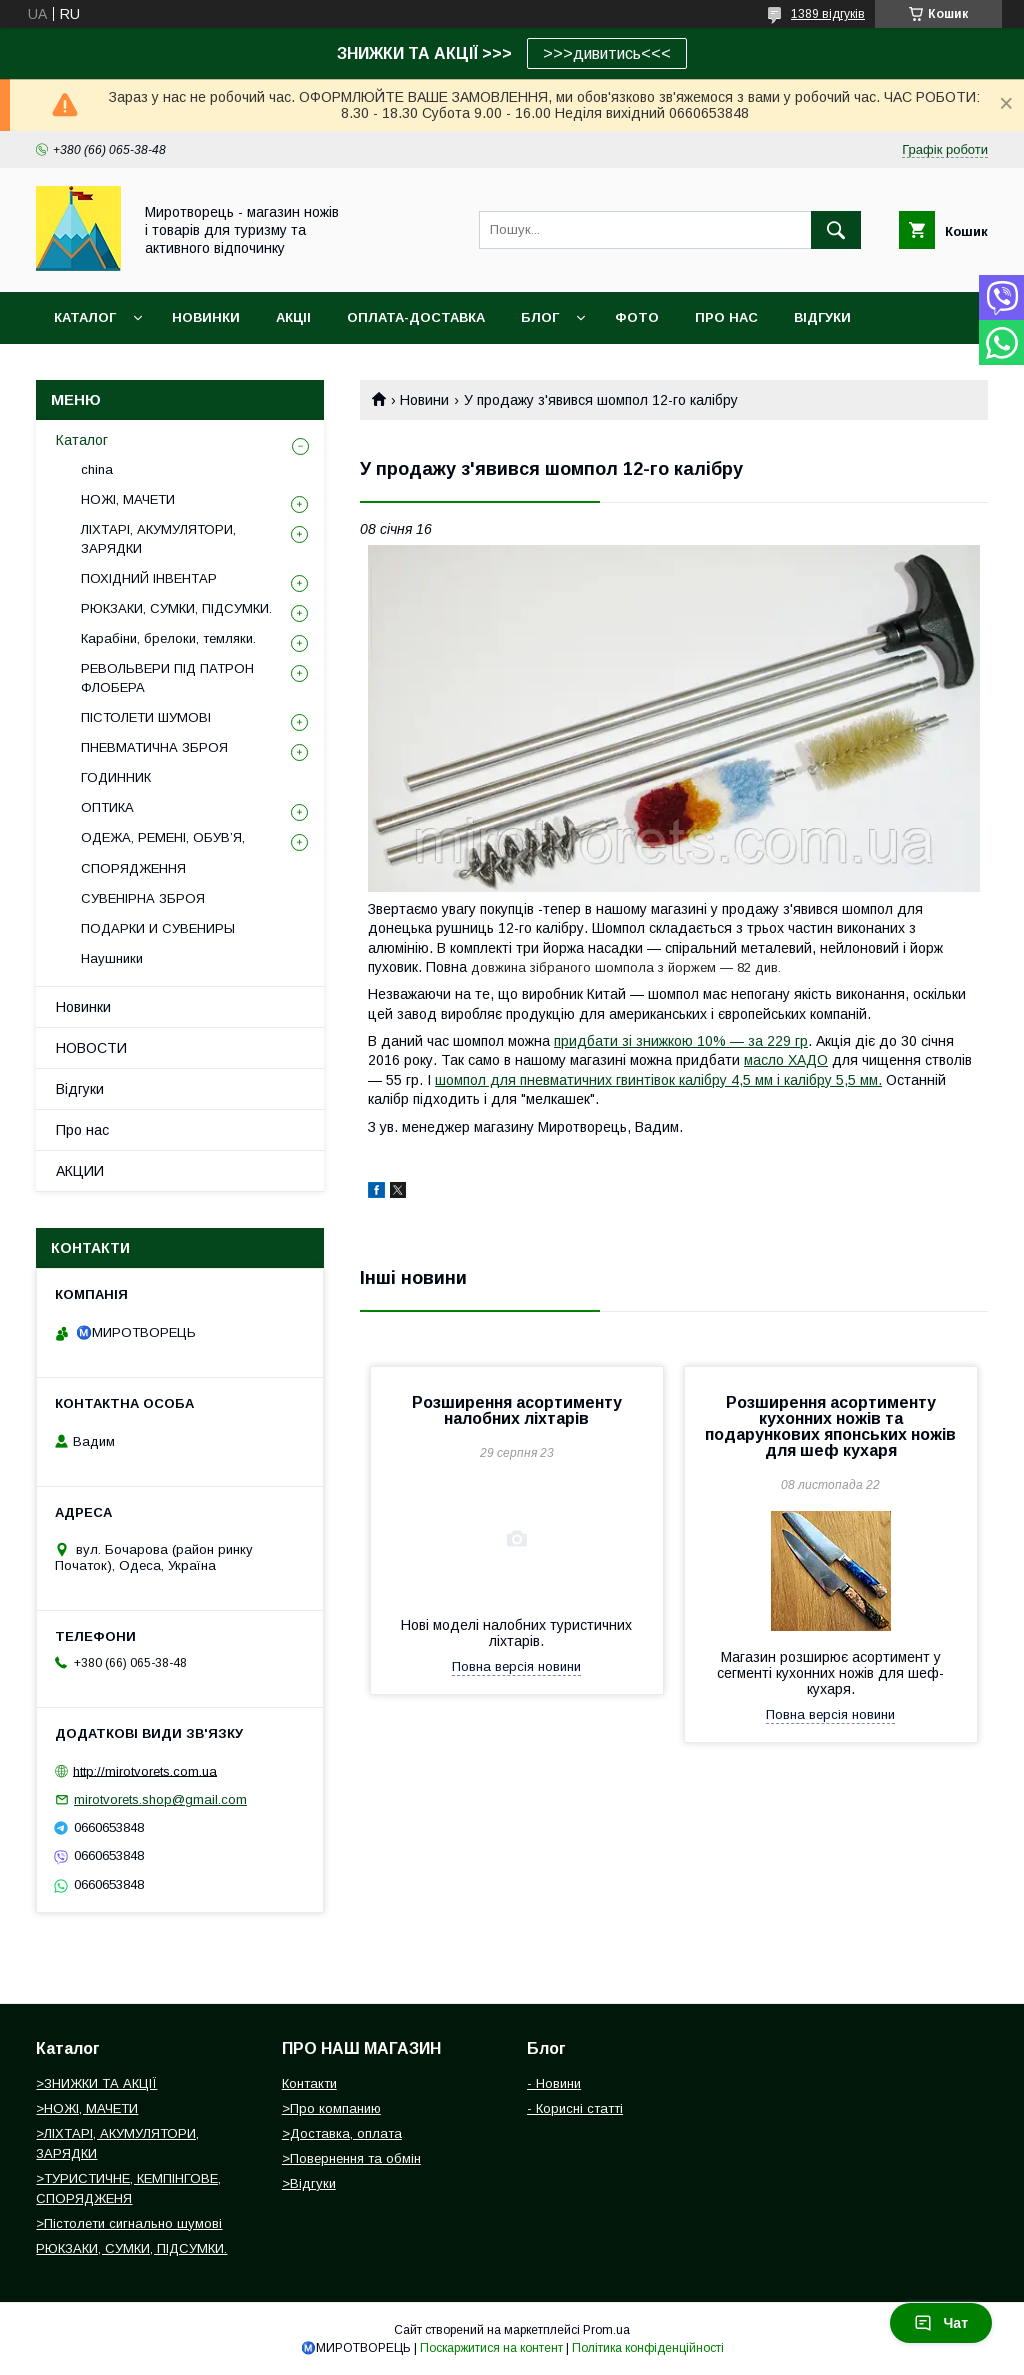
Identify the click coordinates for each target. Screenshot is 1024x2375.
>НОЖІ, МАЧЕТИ (87, 2108)
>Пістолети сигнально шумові (129, 2223)
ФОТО (637, 317)
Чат (941, 2323)
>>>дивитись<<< (607, 53)
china (97, 469)
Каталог (85, 317)
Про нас (82, 1130)
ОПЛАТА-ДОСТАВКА (416, 317)
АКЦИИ (80, 1171)
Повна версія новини (516, 1666)
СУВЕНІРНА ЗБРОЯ (143, 898)
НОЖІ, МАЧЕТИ (128, 499)
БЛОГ (540, 317)
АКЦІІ (293, 317)
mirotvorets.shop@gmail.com (160, 1799)
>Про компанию (331, 2108)
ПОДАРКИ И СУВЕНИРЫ (158, 928)
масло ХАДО (786, 1060)
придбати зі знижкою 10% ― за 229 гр (681, 1041)
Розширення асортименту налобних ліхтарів (517, 1410)
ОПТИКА (107, 807)
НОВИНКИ (206, 317)
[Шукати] (836, 230)
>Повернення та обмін (351, 2158)
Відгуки (80, 1089)
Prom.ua (606, 2330)
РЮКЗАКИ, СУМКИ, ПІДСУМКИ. (176, 608)
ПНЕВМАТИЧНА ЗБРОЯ (154, 747)
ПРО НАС (726, 317)
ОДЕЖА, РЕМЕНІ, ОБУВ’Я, (163, 837)
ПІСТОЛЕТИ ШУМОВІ (146, 717)
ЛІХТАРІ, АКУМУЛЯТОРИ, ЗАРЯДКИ (158, 538)
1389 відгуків (828, 14)
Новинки (83, 1007)
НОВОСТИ (91, 1048)
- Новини (554, 2083)
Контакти (309, 2083)
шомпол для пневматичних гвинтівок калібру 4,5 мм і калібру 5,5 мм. (658, 1080)
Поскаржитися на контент (491, 2348)
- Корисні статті (575, 2108)
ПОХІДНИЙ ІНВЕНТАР (149, 578)
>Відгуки (309, 2183)
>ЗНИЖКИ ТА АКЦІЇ (96, 2083)
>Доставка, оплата (342, 2133)
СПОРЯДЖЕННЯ (133, 868)
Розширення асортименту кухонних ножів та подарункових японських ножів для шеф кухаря (830, 1426)
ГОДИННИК (116, 777)
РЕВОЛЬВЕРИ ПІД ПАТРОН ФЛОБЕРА (167, 677)
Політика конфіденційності (648, 2348)
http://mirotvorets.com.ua (145, 1770)
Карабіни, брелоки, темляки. (168, 638)
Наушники (112, 958)
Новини (424, 400)
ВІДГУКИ (822, 317)
